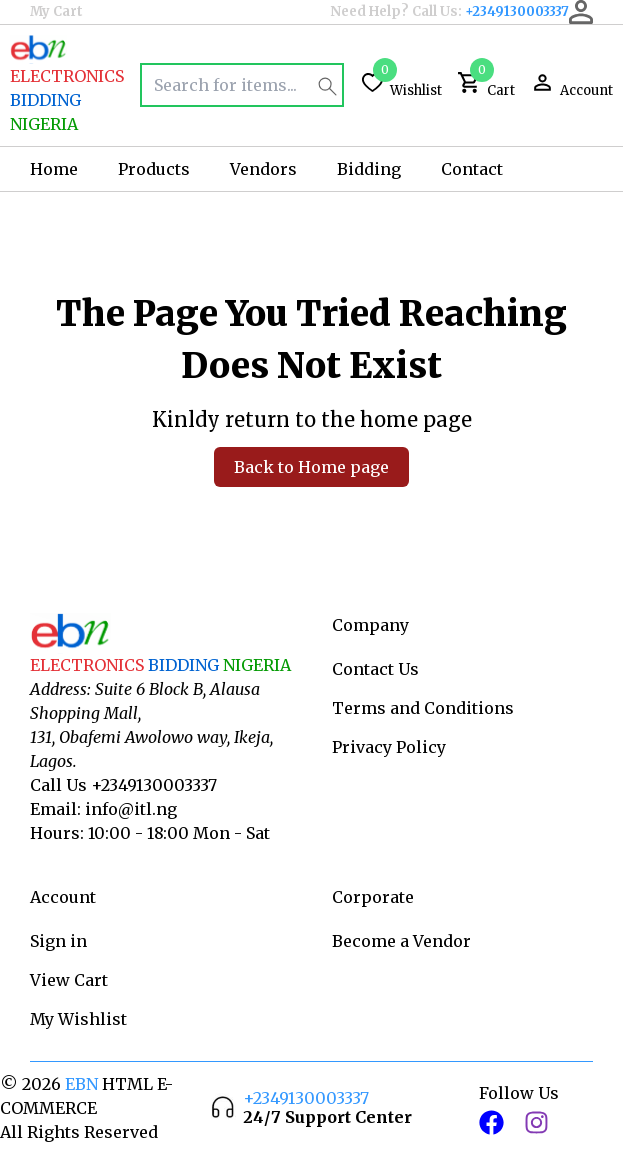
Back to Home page (311, 467)
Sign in (58, 941)
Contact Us (375, 669)
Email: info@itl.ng (103, 809)
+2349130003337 (517, 11)
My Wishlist (78, 1019)
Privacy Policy (389, 747)
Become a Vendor (401, 941)
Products (154, 169)
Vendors (263, 169)
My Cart (56, 11)
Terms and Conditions (423, 708)
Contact (472, 169)
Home (54, 169)
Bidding (369, 169)
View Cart (69, 980)
